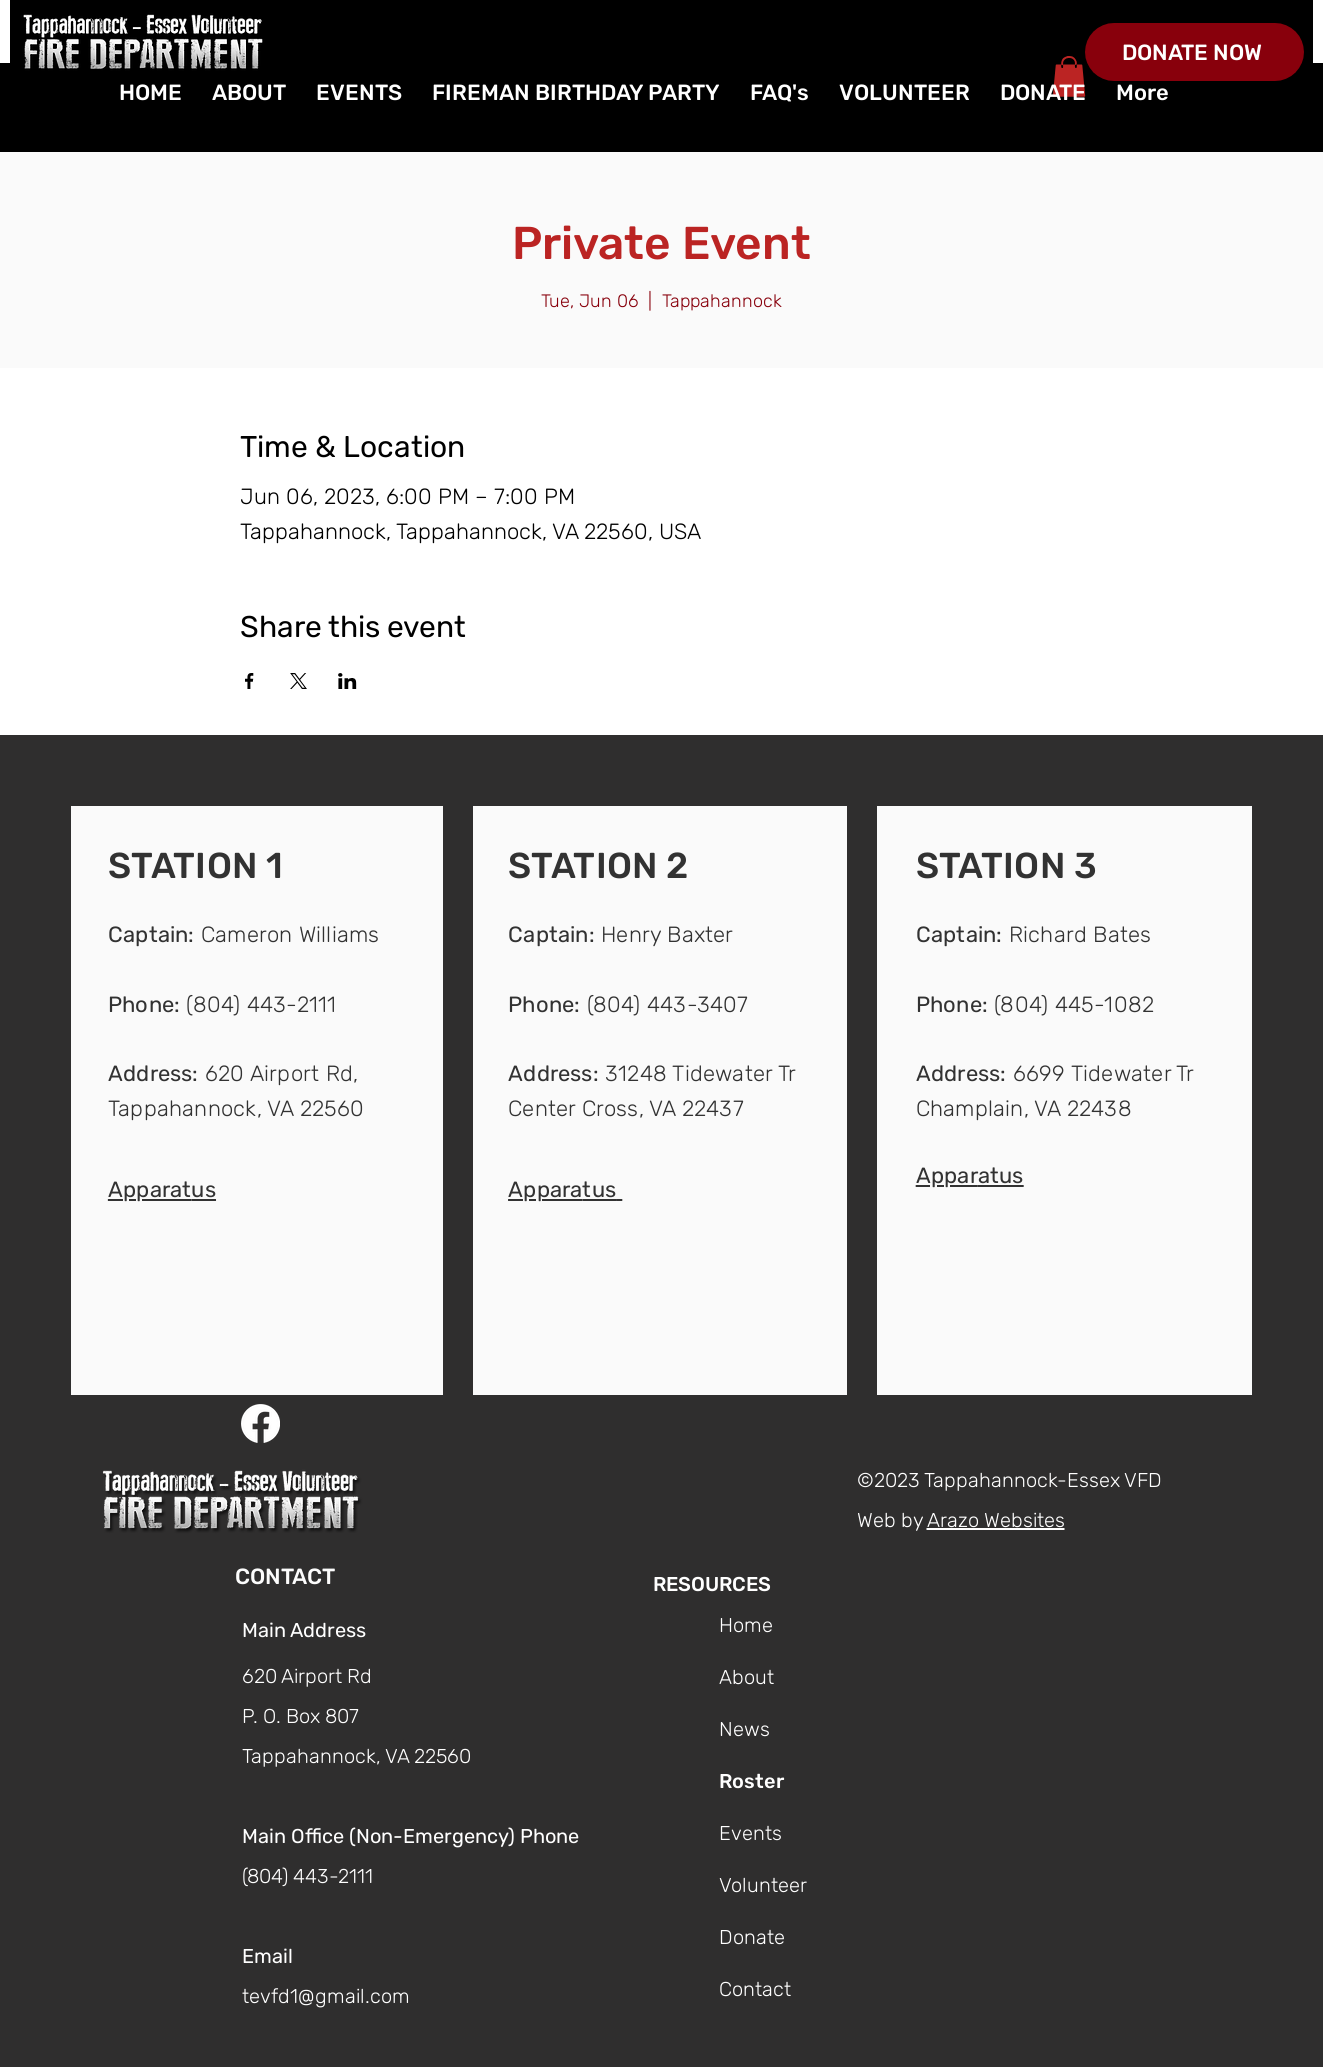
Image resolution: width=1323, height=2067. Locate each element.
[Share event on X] (298, 681)
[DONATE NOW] (1194, 52)
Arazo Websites (996, 1520)
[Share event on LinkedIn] (347, 681)
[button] (162, 1187)
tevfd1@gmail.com (326, 1996)
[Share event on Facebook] (249, 681)
